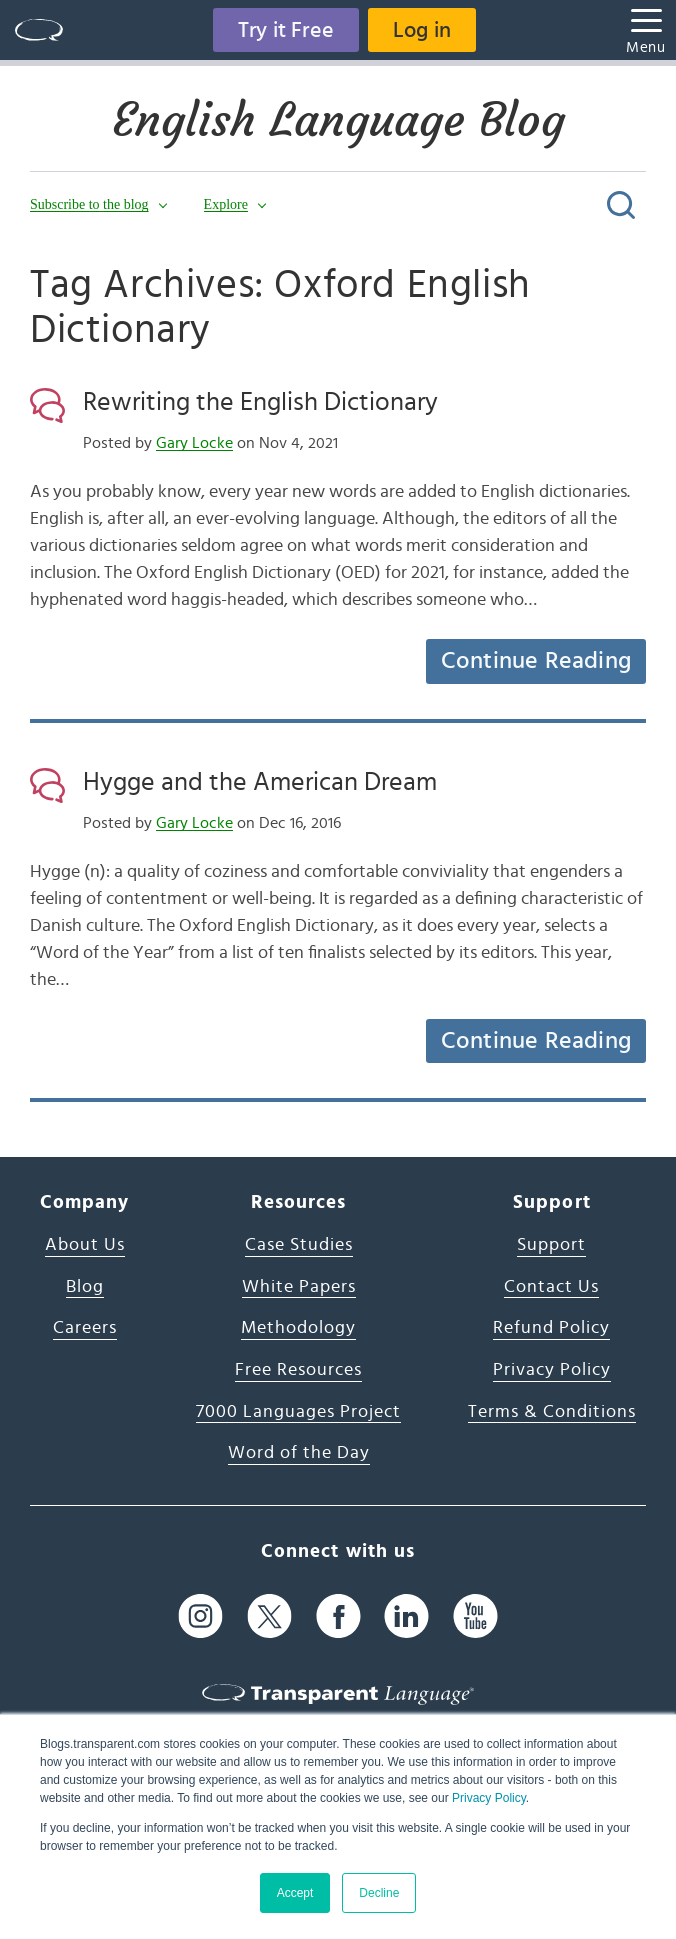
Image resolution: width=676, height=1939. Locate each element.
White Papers (299, 1287)
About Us (85, 1245)
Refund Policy (551, 1328)
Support (551, 1245)
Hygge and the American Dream (260, 782)
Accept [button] (295, 1893)
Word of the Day (299, 1453)
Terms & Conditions (552, 1412)
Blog (85, 1287)
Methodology (298, 1328)
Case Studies (299, 1245)
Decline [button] (379, 1893)
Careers (85, 1328)
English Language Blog (338, 120)
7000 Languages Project (298, 1412)
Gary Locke (194, 443)
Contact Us (551, 1287)
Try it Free (286, 30)
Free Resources (298, 1370)
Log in (422, 30)
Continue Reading (536, 661)
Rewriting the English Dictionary (260, 402)
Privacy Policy (489, 1798)
